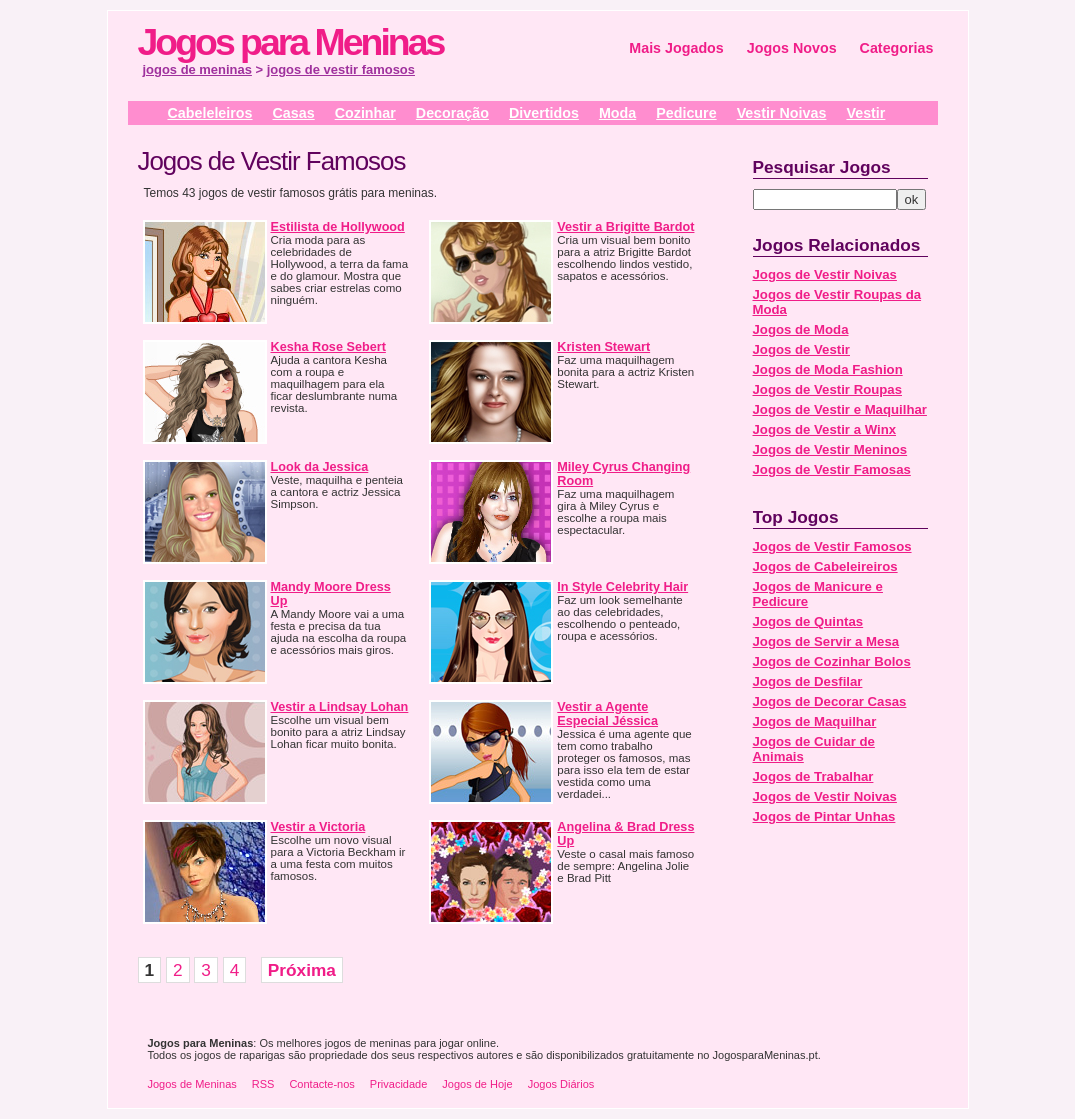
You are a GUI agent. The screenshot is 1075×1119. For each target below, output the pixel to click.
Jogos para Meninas (291, 42)
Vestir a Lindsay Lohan (340, 707)
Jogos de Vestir (801, 349)
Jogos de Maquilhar (815, 721)
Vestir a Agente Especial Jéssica (607, 714)
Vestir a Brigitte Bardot (625, 227)
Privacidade (398, 1084)
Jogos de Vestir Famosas (832, 469)
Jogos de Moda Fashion (828, 369)
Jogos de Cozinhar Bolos (832, 661)
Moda (617, 113)
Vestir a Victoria (318, 827)
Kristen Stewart (603, 347)
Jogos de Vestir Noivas (825, 274)
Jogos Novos (792, 48)
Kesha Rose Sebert (328, 347)
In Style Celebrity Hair (622, 587)
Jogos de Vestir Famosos (832, 546)
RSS (263, 1084)
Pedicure (686, 113)
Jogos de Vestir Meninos (830, 449)
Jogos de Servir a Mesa (826, 641)
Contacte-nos (321, 1084)
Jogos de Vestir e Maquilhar (840, 409)
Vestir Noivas (782, 113)
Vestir (865, 113)
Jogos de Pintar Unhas (824, 816)
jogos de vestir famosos (341, 69)
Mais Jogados (676, 48)
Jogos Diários (561, 1084)
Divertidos (544, 113)
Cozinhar (365, 113)
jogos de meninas (197, 69)
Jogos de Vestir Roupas (828, 389)
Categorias (897, 48)
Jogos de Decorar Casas (830, 701)
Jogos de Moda (801, 329)
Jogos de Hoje (477, 1084)
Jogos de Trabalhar (813, 776)
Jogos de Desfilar (808, 681)
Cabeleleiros (210, 113)
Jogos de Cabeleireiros (825, 566)
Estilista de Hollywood (338, 227)
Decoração (452, 113)
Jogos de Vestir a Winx (825, 429)
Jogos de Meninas (192, 1084)
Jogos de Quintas (808, 621)
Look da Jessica (320, 467)
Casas (294, 113)
